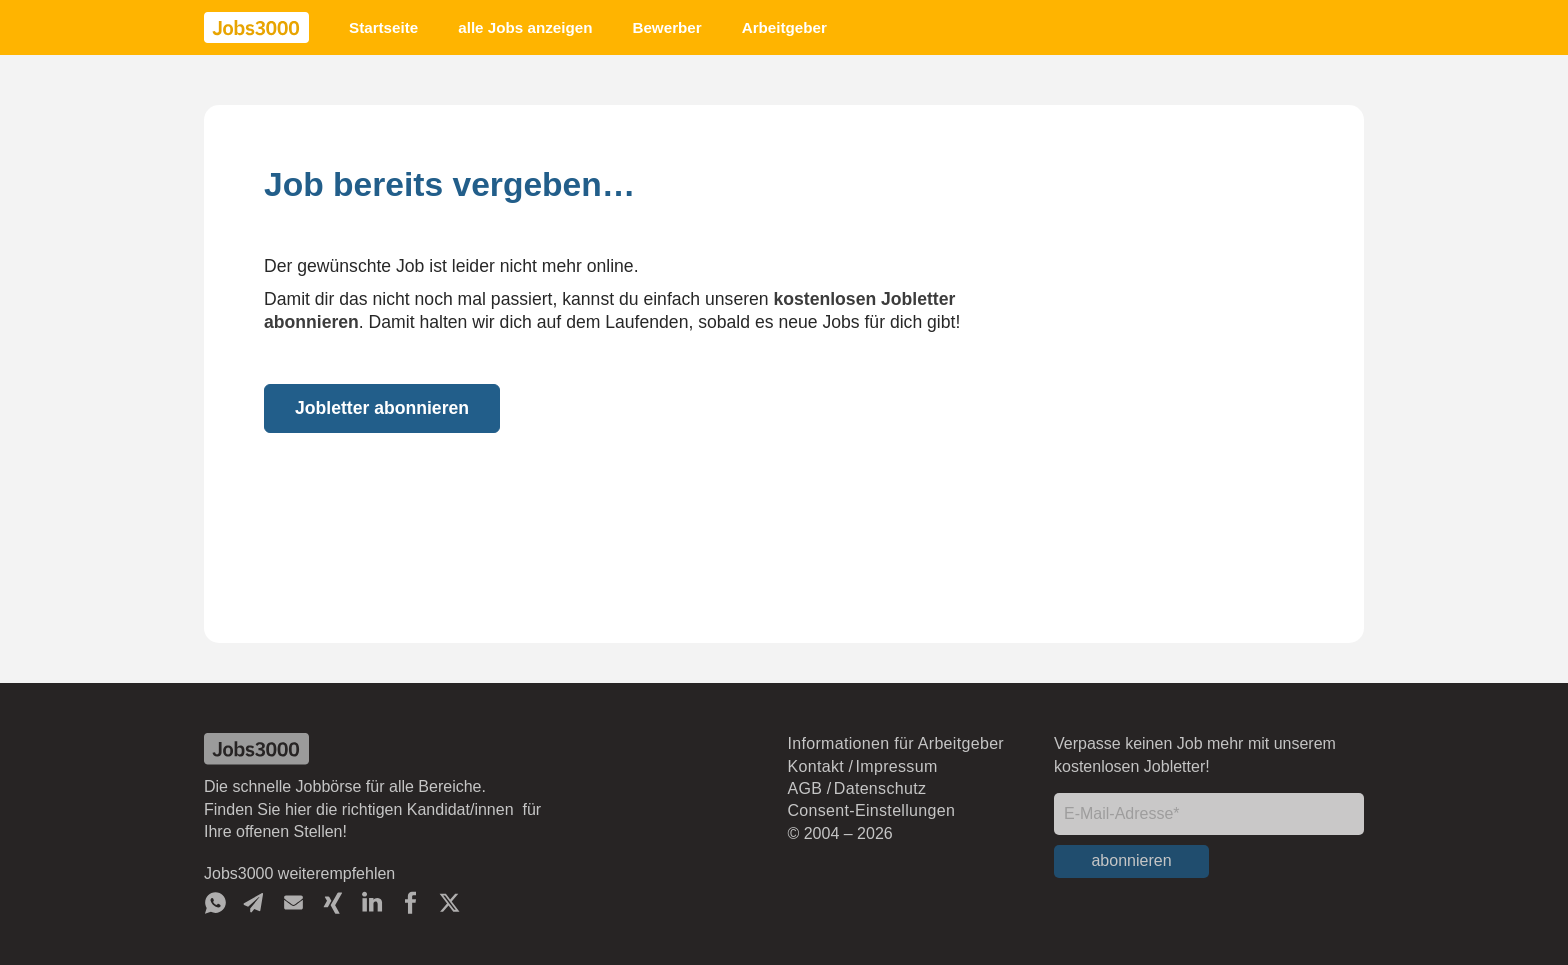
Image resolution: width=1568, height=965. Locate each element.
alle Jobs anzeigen (525, 27)
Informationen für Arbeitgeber (895, 743)
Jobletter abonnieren (382, 408)
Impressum (897, 766)
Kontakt (815, 766)
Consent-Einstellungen (871, 810)
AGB (804, 788)
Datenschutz (880, 788)
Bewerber (666, 27)
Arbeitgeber (784, 27)
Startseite (383, 27)
